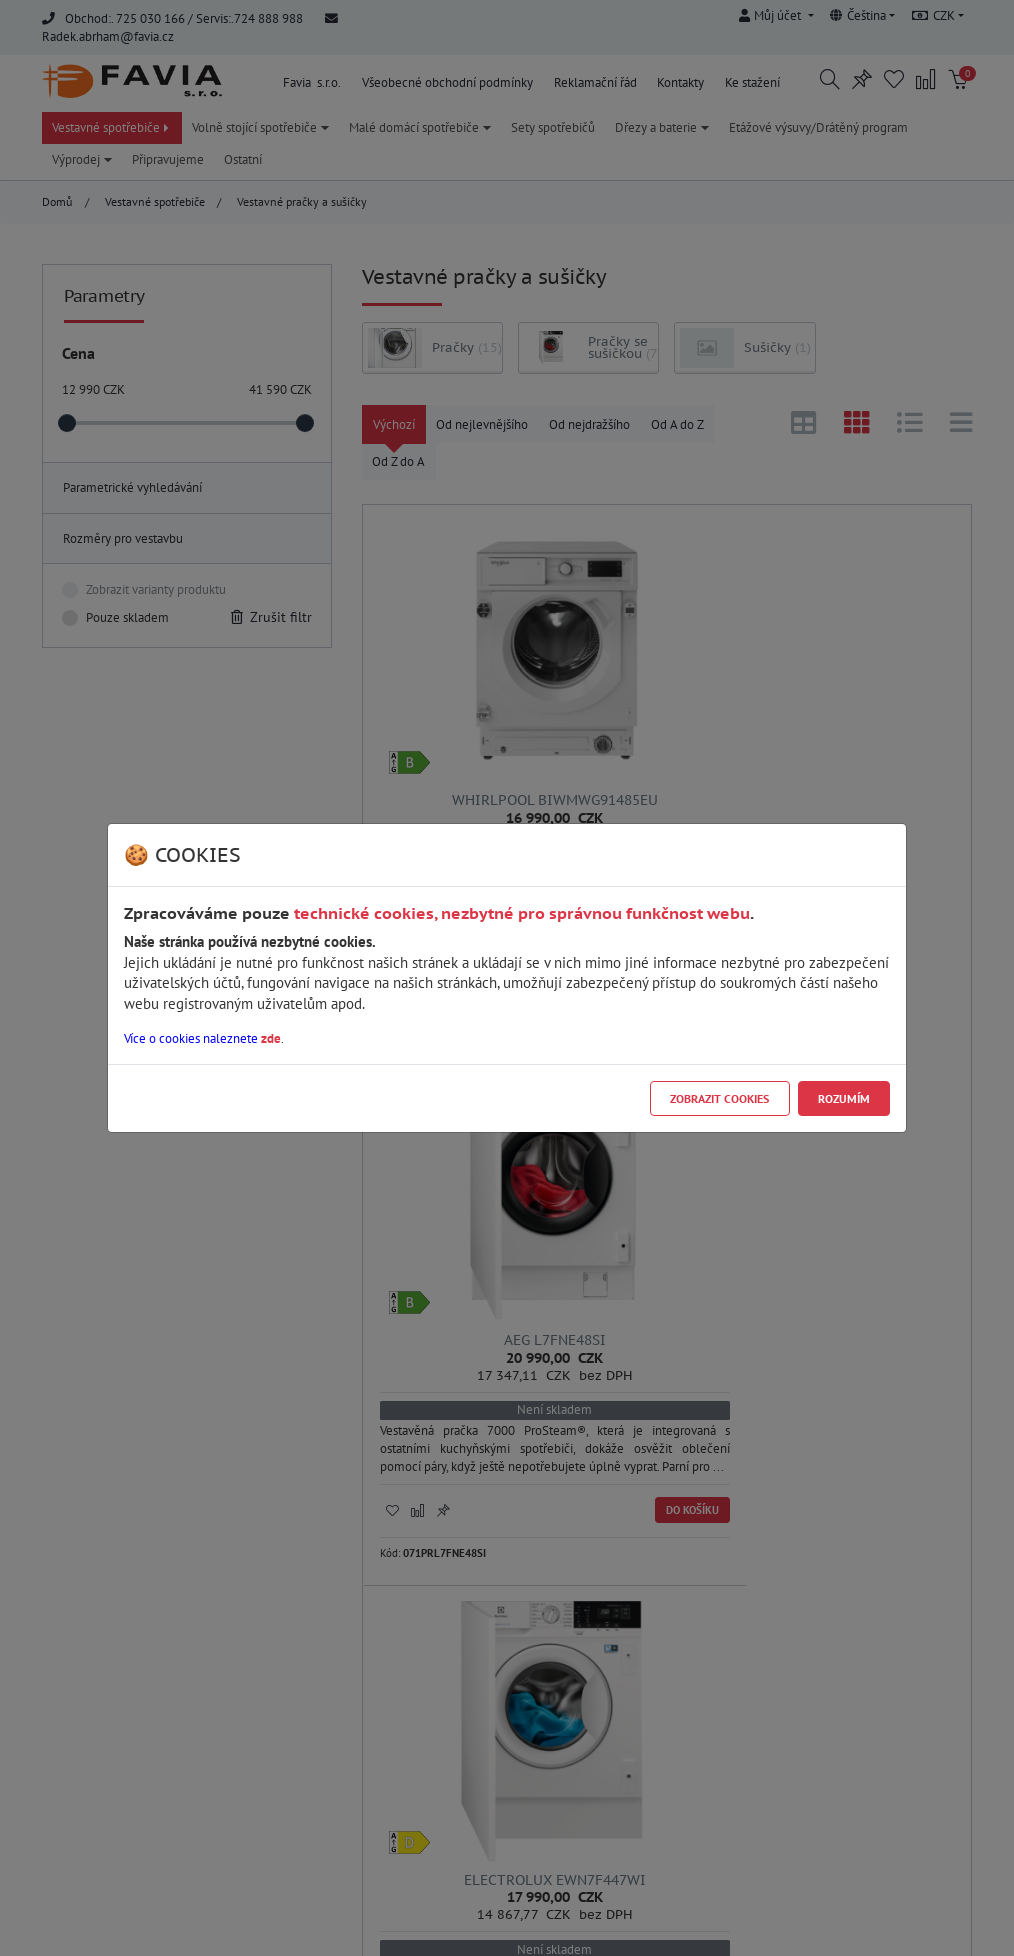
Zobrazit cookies (719, 1098)
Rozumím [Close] (844, 1098)
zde (271, 1038)
